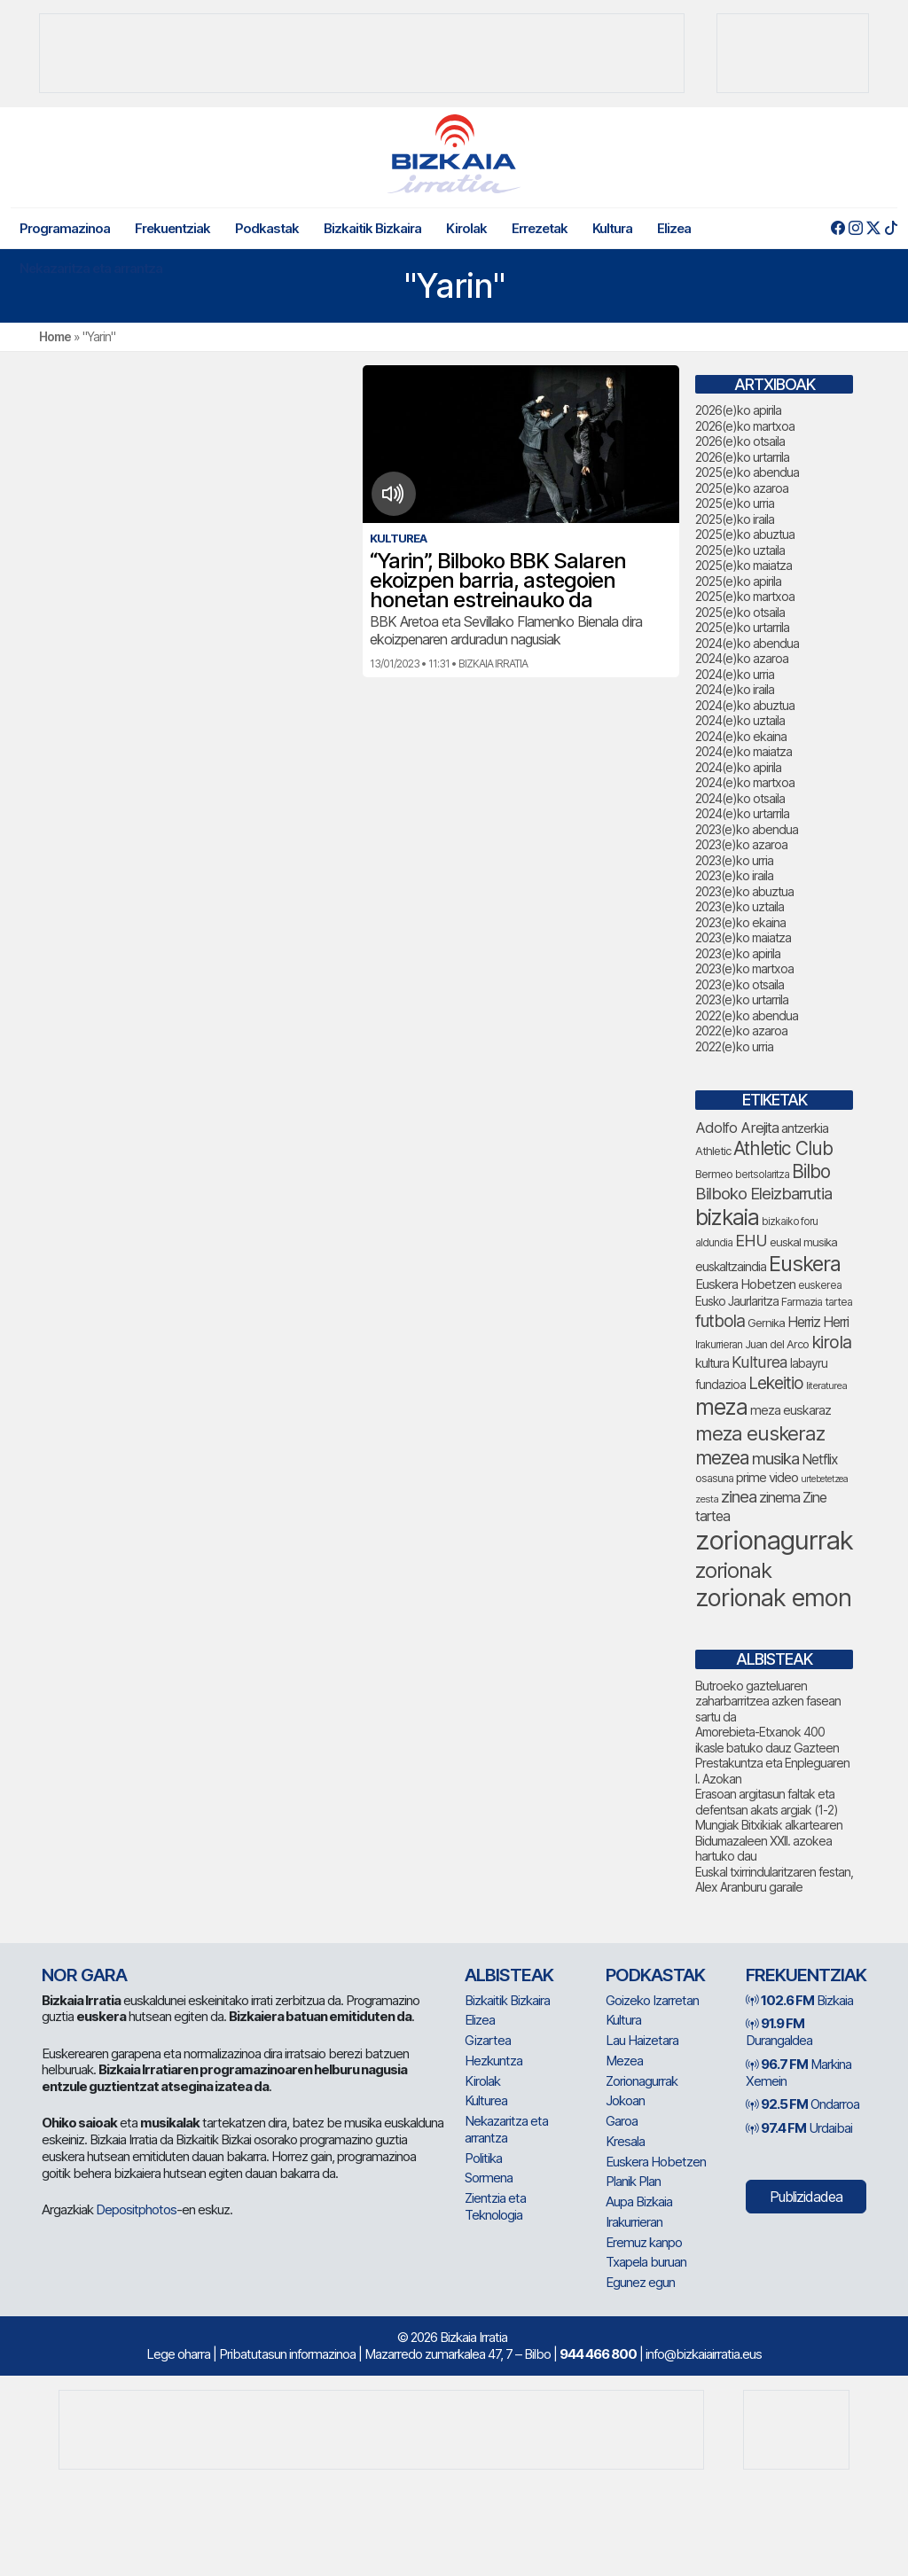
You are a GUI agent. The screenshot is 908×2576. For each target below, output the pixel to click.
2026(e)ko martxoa (744, 425)
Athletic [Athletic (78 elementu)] (713, 1151)
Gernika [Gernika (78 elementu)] (766, 1322)
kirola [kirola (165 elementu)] (831, 1342)
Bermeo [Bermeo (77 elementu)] (713, 1174)
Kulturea (486, 2100)
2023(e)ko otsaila (739, 984)
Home (55, 336)
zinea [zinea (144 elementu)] (738, 1496)
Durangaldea (779, 2032)
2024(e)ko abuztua (744, 705)
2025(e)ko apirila (738, 581)
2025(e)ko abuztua (744, 534)
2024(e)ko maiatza (743, 751)
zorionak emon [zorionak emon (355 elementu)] (773, 1597)
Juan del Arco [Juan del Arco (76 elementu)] (777, 1344)
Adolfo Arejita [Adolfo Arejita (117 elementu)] (737, 1127)
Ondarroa (802, 2104)
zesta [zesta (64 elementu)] (706, 1499)
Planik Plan (633, 2181)
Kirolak (466, 228)
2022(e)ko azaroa (741, 1030)
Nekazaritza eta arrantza (91, 268)
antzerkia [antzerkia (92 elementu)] (804, 1128)
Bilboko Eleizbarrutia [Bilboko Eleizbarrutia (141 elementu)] (763, 1193)
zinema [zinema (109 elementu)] (779, 1497)
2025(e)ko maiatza (743, 565)
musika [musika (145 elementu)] (775, 1458)
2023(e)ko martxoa (744, 968)
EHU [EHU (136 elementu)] (751, 1240)
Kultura (612, 228)
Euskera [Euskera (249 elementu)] (805, 1263)
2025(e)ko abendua (747, 472)
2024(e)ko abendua (747, 643)
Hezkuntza (493, 2060)
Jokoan (625, 2100)
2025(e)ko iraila (734, 519)
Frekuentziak (172, 228)
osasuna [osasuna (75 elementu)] (714, 1478)
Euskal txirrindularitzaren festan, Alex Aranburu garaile (774, 1879)
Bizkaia (799, 2000)
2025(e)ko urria (734, 503)
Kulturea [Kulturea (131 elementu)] (759, 1362)
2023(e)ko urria (734, 860)
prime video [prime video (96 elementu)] (767, 1478)
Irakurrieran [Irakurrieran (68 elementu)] (718, 1345)
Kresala (625, 2141)
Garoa (622, 2120)
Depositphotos (136, 2209)
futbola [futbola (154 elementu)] (720, 1320)
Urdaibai (799, 2127)
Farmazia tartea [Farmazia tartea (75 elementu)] (816, 1301)
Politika (483, 2158)
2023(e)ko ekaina (740, 922)
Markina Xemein (798, 2072)
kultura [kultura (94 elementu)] (712, 1363)
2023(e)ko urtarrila (741, 999)
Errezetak (540, 228)
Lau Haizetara (642, 2040)
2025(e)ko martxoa (744, 596)
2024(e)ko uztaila (740, 720)
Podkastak (267, 228)
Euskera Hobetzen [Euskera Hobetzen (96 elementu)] (745, 1284)
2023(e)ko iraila (734, 875)
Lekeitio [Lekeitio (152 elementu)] (775, 1383)
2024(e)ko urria (734, 674)
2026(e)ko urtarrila (742, 456)
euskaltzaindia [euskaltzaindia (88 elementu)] (730, 1266)
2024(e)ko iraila (734, 689)
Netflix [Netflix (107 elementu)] (820, 1459)
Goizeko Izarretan (652, 2000)
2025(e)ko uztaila (740, 550)
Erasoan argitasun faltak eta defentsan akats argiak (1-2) (766, 1801)
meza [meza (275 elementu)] (721, 1406)
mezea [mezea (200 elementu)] (722, 1457)
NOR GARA (84, 1975)
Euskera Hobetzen (656, 2161)
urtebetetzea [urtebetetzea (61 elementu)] (824, 1479)
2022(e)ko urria (734, 1046)
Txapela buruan (646, 2261)
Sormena (489, 2177)
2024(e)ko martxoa (744, 782)
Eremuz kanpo (644, 2242)
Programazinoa (65, 228)
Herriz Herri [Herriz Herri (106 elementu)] (818, 1322)
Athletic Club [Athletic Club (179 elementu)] (783, 1148)
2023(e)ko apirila (737, 953)
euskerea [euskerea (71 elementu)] (819, 1285)
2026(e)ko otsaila (740, 441)
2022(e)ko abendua (746, 1015)
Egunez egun (640, 2282)
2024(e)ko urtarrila (742, 813)
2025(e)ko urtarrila (742, 627)
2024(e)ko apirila (738, 767)
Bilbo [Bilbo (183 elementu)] (811, 1171)
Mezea (624, 2060)
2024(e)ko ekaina (741, 736)
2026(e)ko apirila (738, 410)
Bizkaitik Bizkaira (372, 228)
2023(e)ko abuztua (744, 891)
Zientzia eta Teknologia (495, 2206)
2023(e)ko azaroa (741, 844)
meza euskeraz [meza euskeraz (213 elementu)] (760, 1433)
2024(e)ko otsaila (740, 798)
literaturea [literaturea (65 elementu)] (826, 1385)
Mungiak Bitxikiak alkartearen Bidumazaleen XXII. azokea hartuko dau (768, 1840)
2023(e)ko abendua (746, 829)
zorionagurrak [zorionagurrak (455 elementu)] (774, 1540)
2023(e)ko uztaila (739, 906)
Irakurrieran (634, 2221)
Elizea (674, 228)
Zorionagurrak (641, 2081)
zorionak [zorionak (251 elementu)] (733, 1570)
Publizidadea (806, 2196)
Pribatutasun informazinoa (287, 2354)
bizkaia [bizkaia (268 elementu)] (727, 1217)
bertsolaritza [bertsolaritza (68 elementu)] (762, 1174)
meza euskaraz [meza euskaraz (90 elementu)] (790, 1409)
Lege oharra (178, 2354)
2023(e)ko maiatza (743, 937)
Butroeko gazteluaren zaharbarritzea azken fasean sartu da (768, 1701)
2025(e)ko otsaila (740, 612)
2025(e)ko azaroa (741, 488)
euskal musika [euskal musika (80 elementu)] (803, 1242)
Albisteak (509, 1975)
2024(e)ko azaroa (741, 658)
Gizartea (488, 2040)
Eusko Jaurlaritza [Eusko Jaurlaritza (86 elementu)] (737, 1301)
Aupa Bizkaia (639, 2201)
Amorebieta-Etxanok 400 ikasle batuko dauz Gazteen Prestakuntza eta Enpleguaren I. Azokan (772, 1755)
